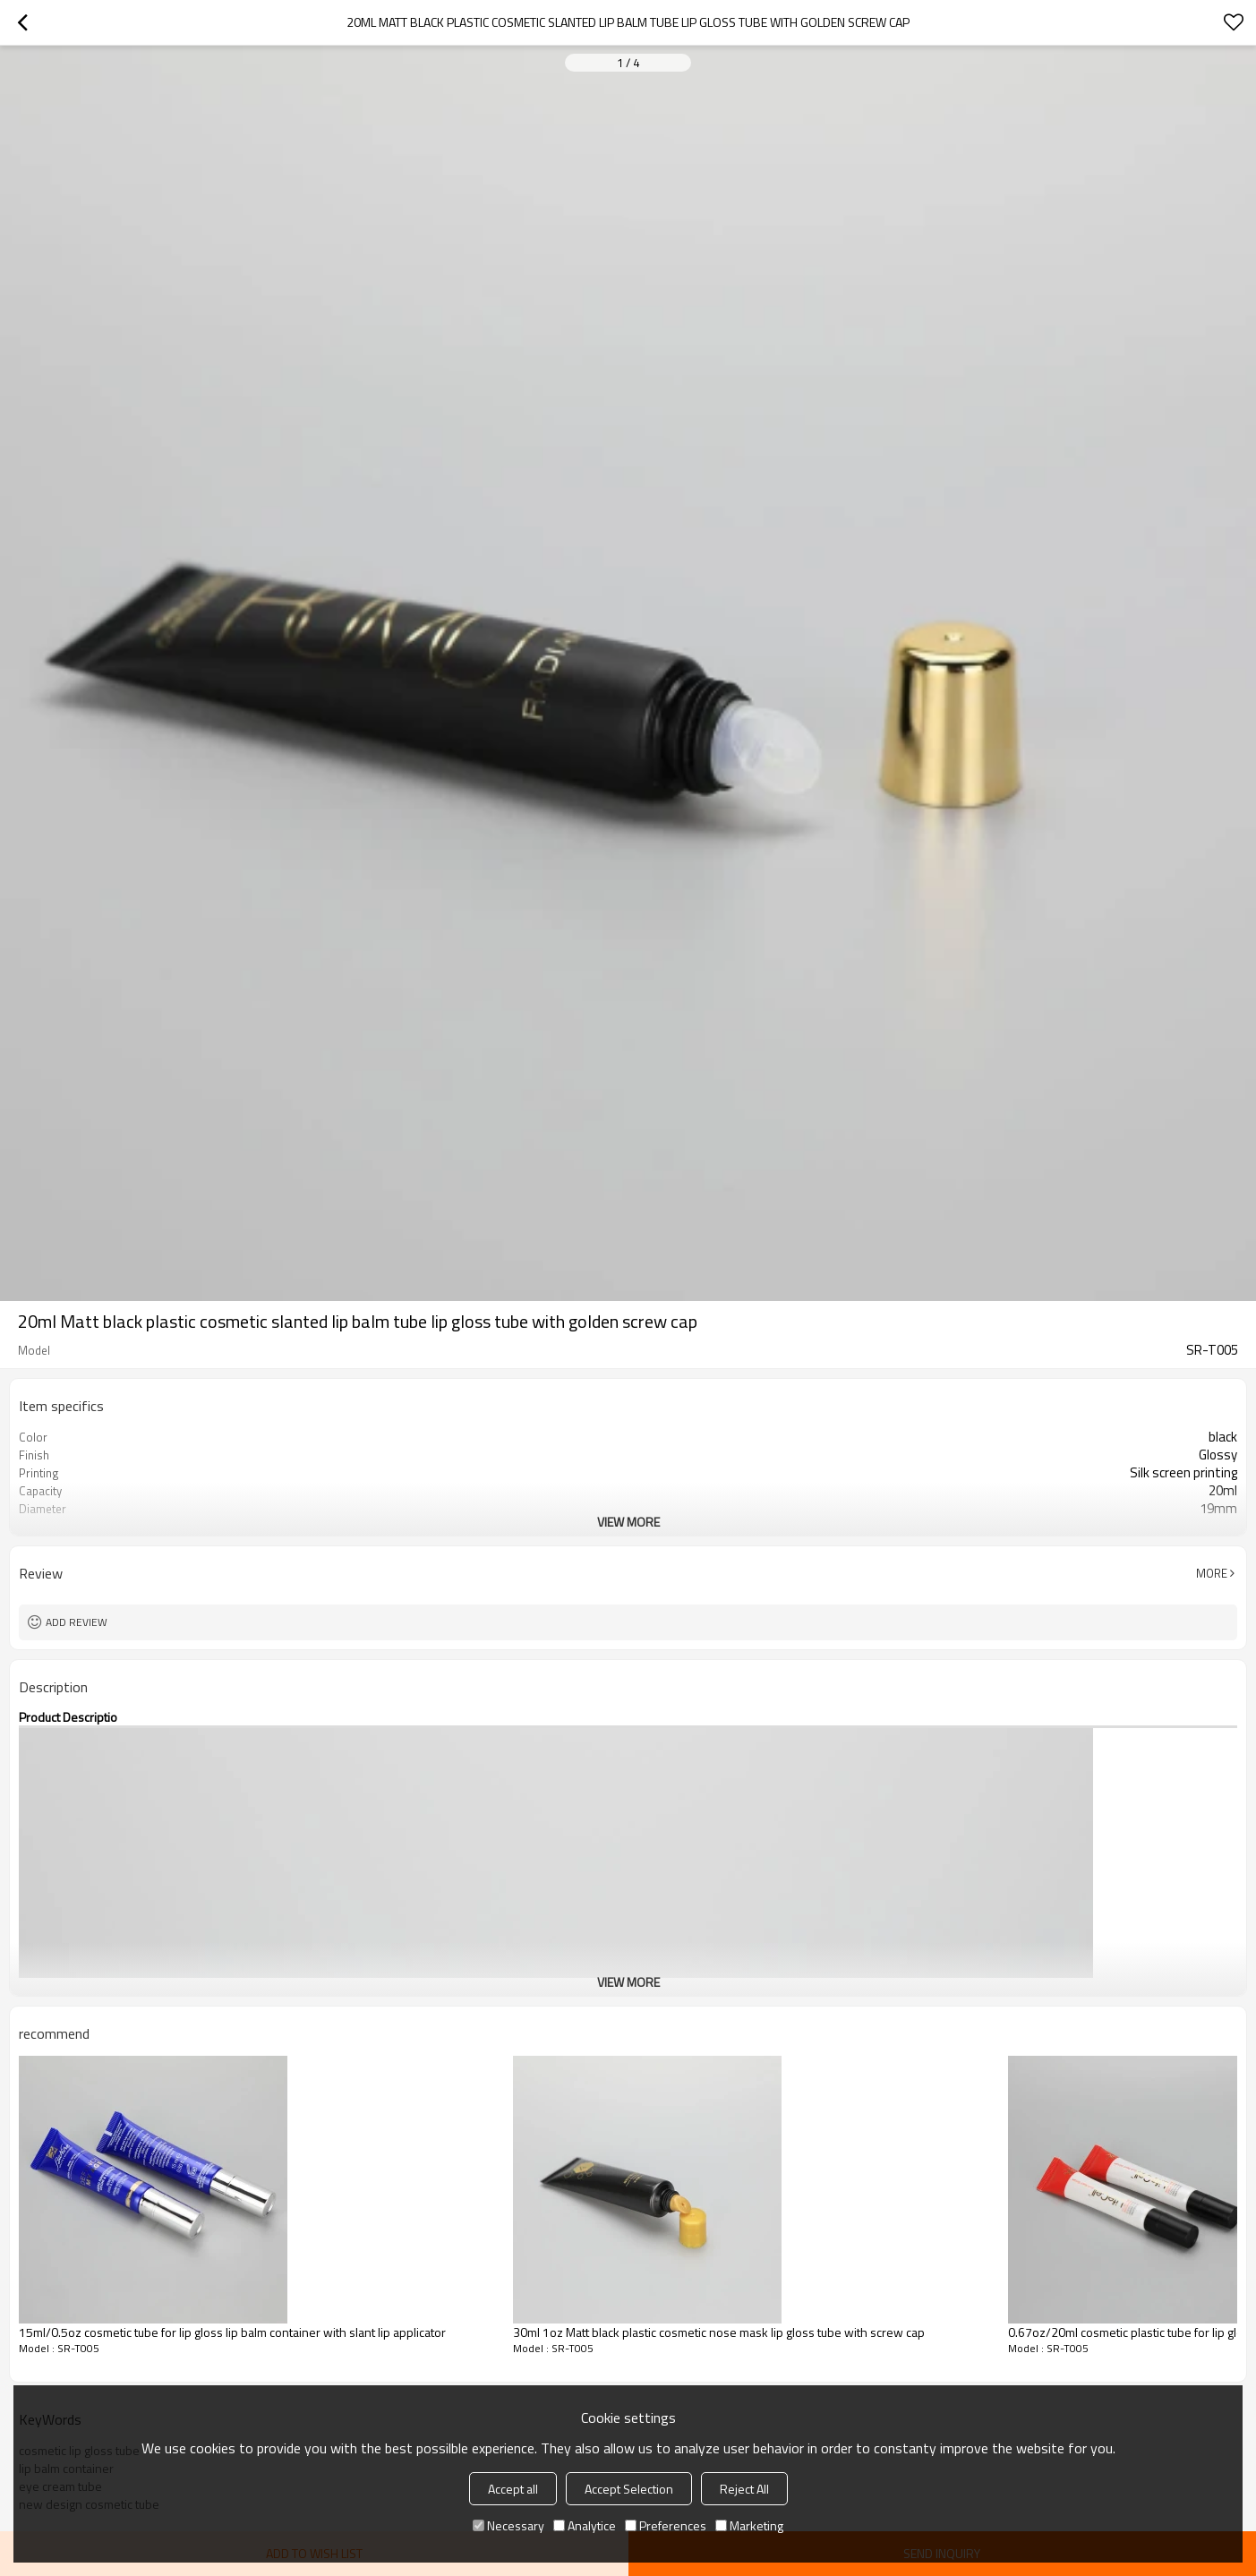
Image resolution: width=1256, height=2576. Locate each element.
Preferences (665, 2525)
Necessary (508, 2525)
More (1211, 1573)
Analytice (584, 2525)
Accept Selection (629, 2488)
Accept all (513, 2488)
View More (628, 1521)
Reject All (744, 2488)
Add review (76, 1621)
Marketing (749, 2525)
